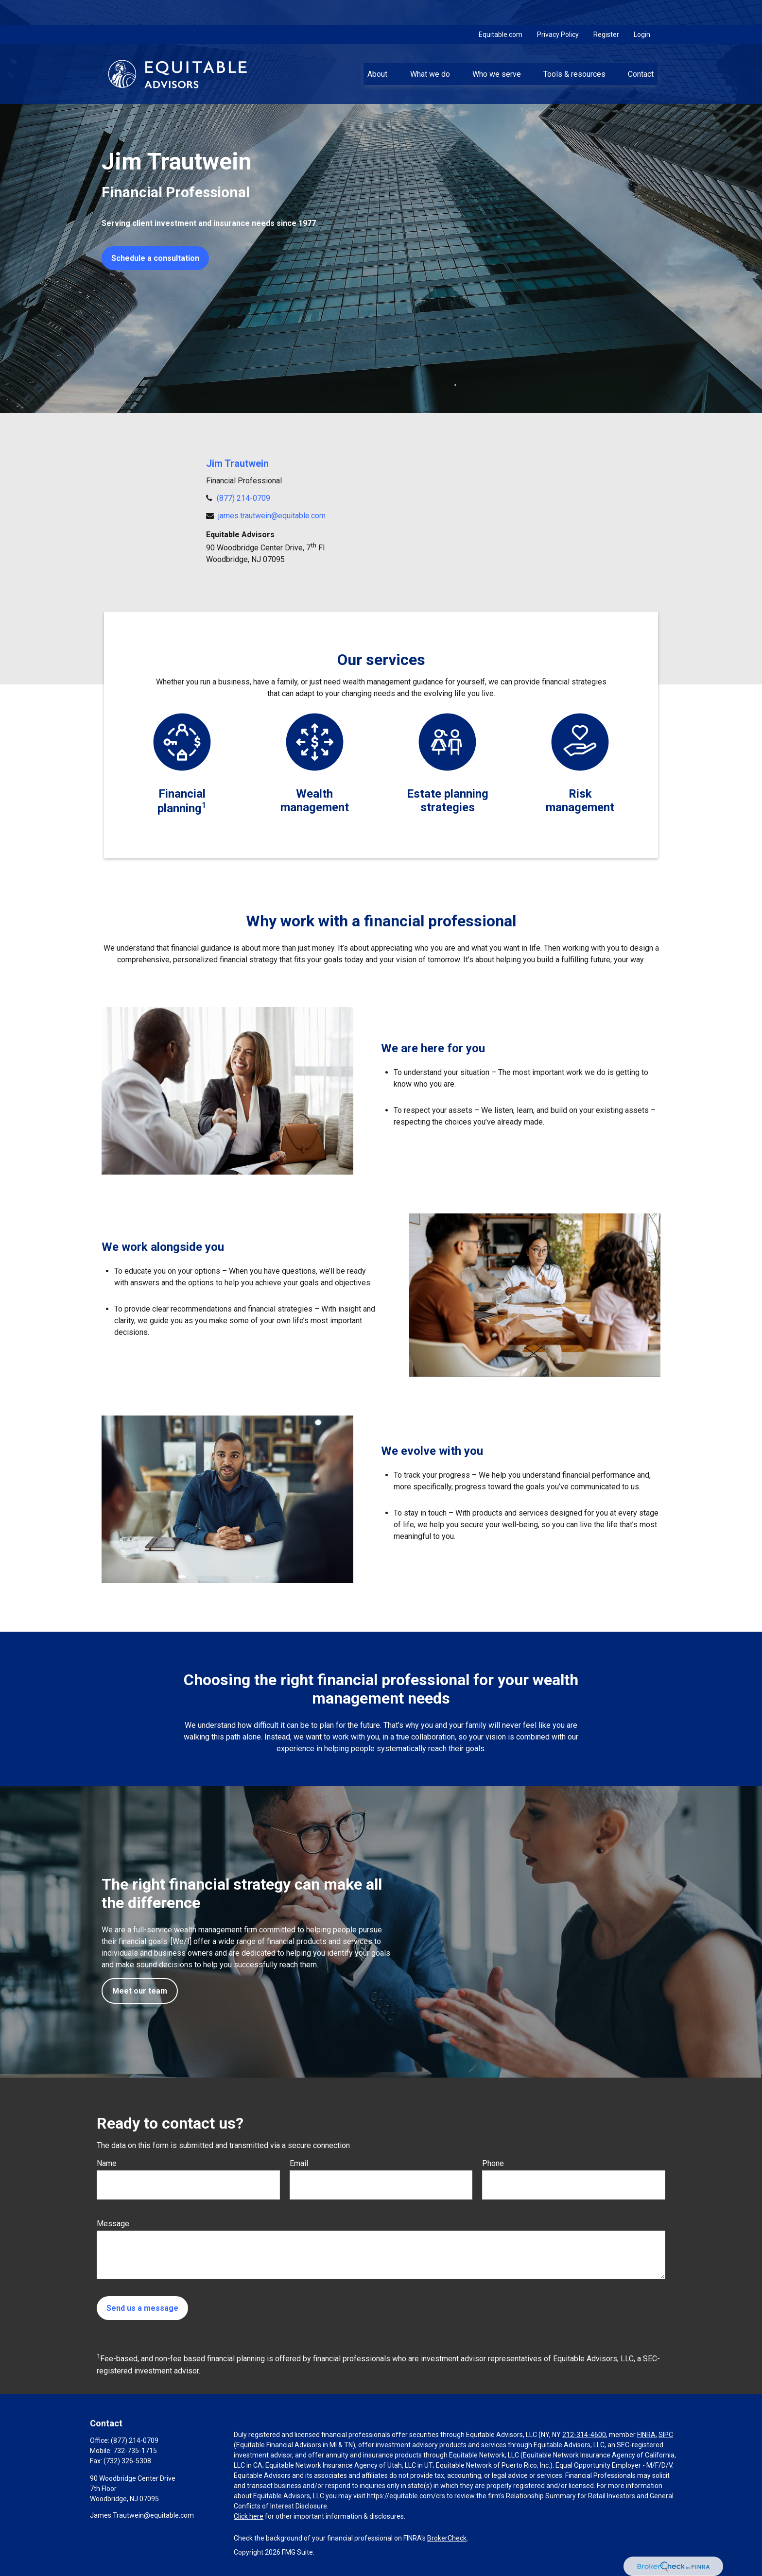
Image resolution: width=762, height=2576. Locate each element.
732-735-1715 (135, 2451)
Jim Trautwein (237, 463)
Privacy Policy (558, 10)
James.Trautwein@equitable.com (142, 2515)
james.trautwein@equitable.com (272, 515)
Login (642, 10)
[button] (378, 49)
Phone (493, 2163)
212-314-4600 (584, 2435)
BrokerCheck (447, 2538)
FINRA (646, 2435)
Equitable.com (500, 10)
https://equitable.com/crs (406, 2496)
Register (606, 10)
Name (107, 2163)
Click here (248, 2516)
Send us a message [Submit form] (142, 2308)
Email (299, 2163)
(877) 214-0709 (243, 498)
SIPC (665, 2435)
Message (113, 2223)
